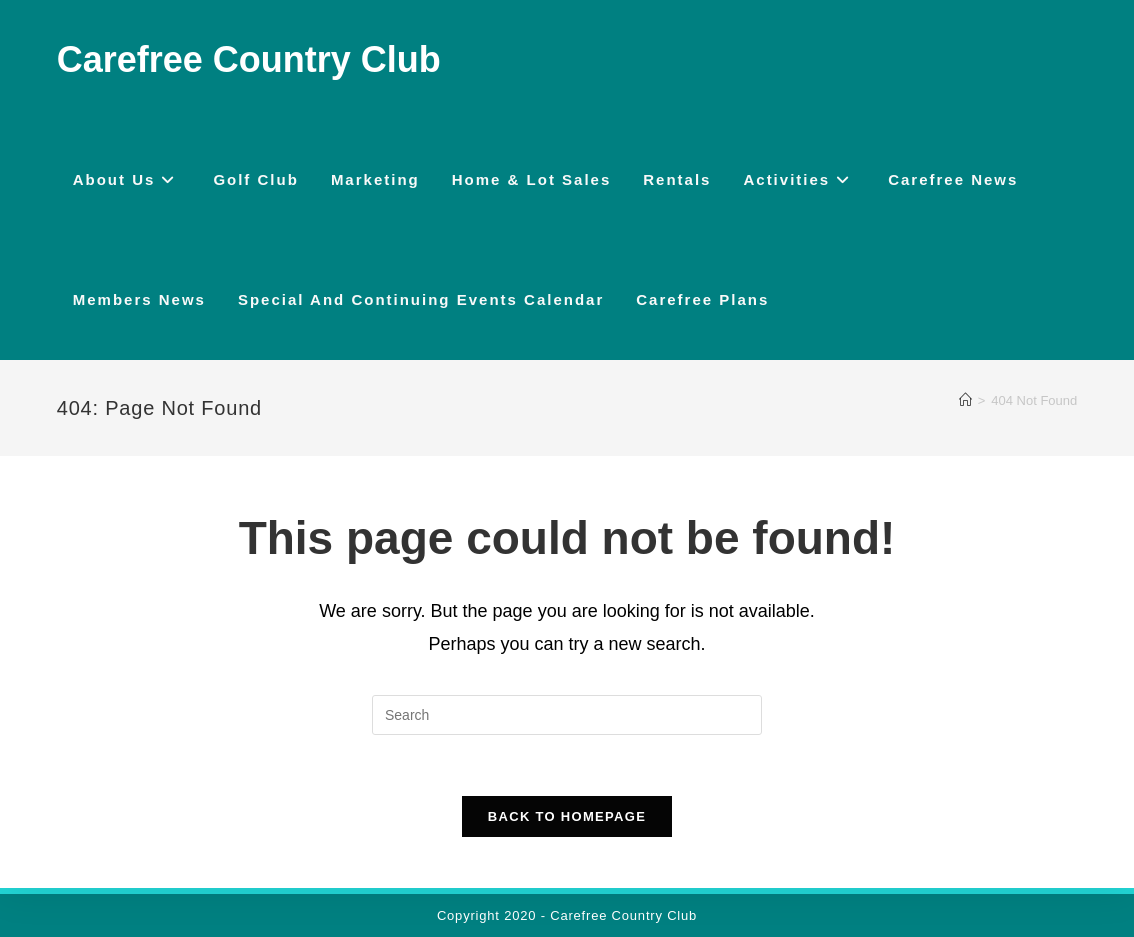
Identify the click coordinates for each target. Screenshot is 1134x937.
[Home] (965, 400)
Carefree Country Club (249, 59)
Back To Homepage (567, 816)
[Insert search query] (567, 715)
